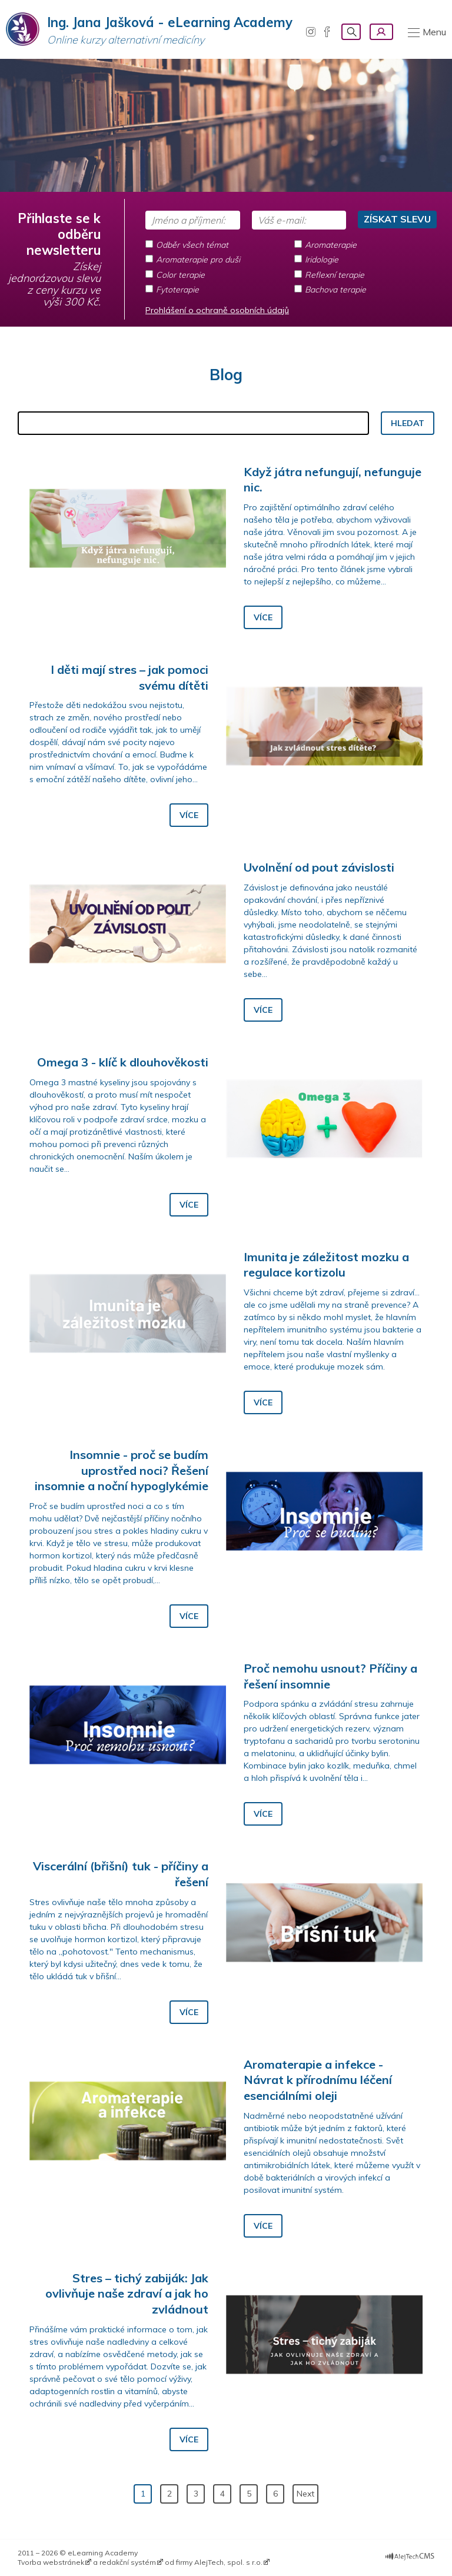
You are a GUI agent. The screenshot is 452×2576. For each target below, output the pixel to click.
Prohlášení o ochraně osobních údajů (217, 310)
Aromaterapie (331, 245)
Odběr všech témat (192, 245)
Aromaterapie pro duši (198, 259)
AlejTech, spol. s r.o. (228, 2562)
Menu (434, 31)
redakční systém (127, 2562)
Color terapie (180, 275)
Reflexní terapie (334, 275)
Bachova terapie (335, 289)
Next (305, 2493)
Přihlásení (381, 32)
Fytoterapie (177, 289)
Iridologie (321, 259)
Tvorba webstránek (51, 2562)
